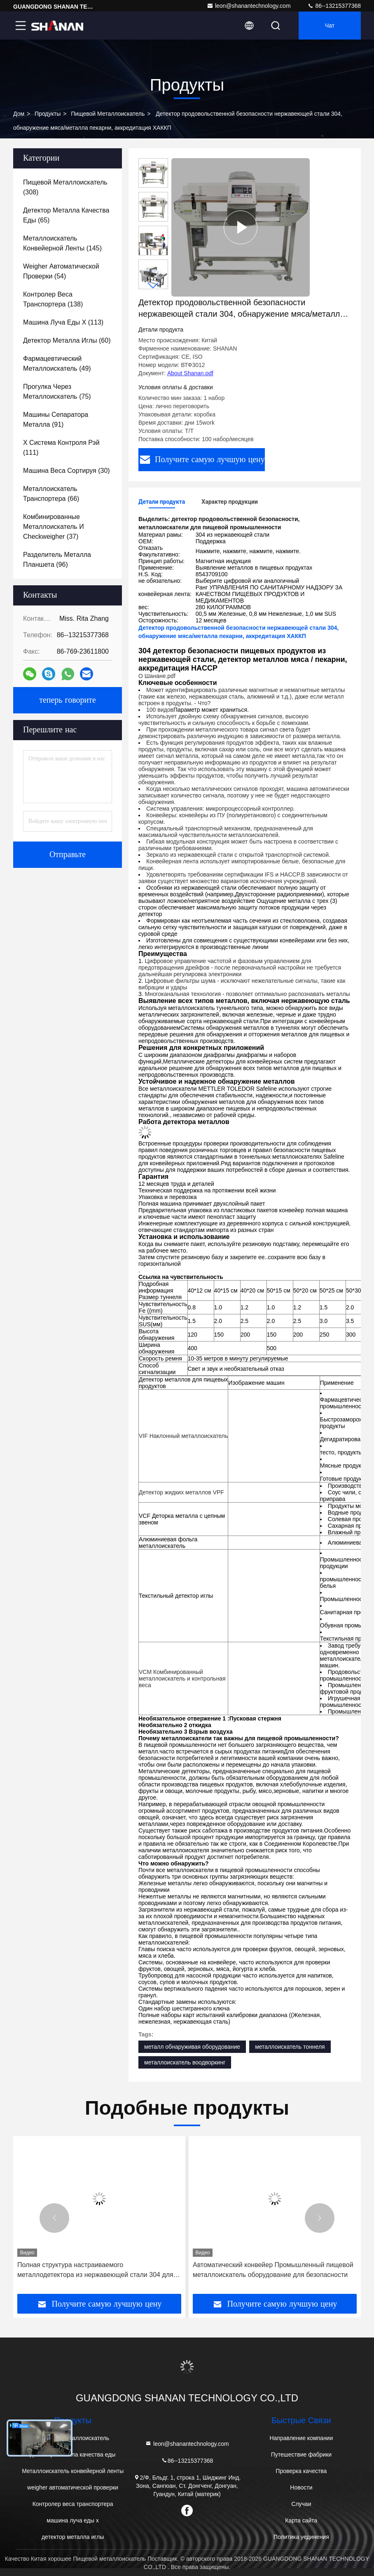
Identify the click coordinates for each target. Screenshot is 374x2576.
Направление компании (301, 2438)
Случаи (301, 2504)
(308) (65, 187)
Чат (329, 25)
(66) (51, 493)
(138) (53, 299)
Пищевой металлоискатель (108, 113)
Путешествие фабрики (301, 2454)
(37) (53, 526)
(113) (63, 322)
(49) (57, 363)
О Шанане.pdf (156, 676)
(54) (61, 271)
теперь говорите (67, 700)
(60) (66, 340)
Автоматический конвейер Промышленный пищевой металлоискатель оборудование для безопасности (273, 2269)
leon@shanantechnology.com (249, 5)
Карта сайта (301, 2520)
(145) (62, 243)
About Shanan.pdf (190, 373)
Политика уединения (301, 2537)
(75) (57, 391)
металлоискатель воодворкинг (184, 2062)
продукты (48, 113)
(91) (55, 419)
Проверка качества (301, 2471)
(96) (57, 559)
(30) (66, 470)
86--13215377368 (334, 5)
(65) (66, 215)
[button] (153, 285)
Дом (18, 113)
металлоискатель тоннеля (290, 2046)
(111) (61, 447)
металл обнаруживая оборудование (192, 2046)
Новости (301, 2487)
